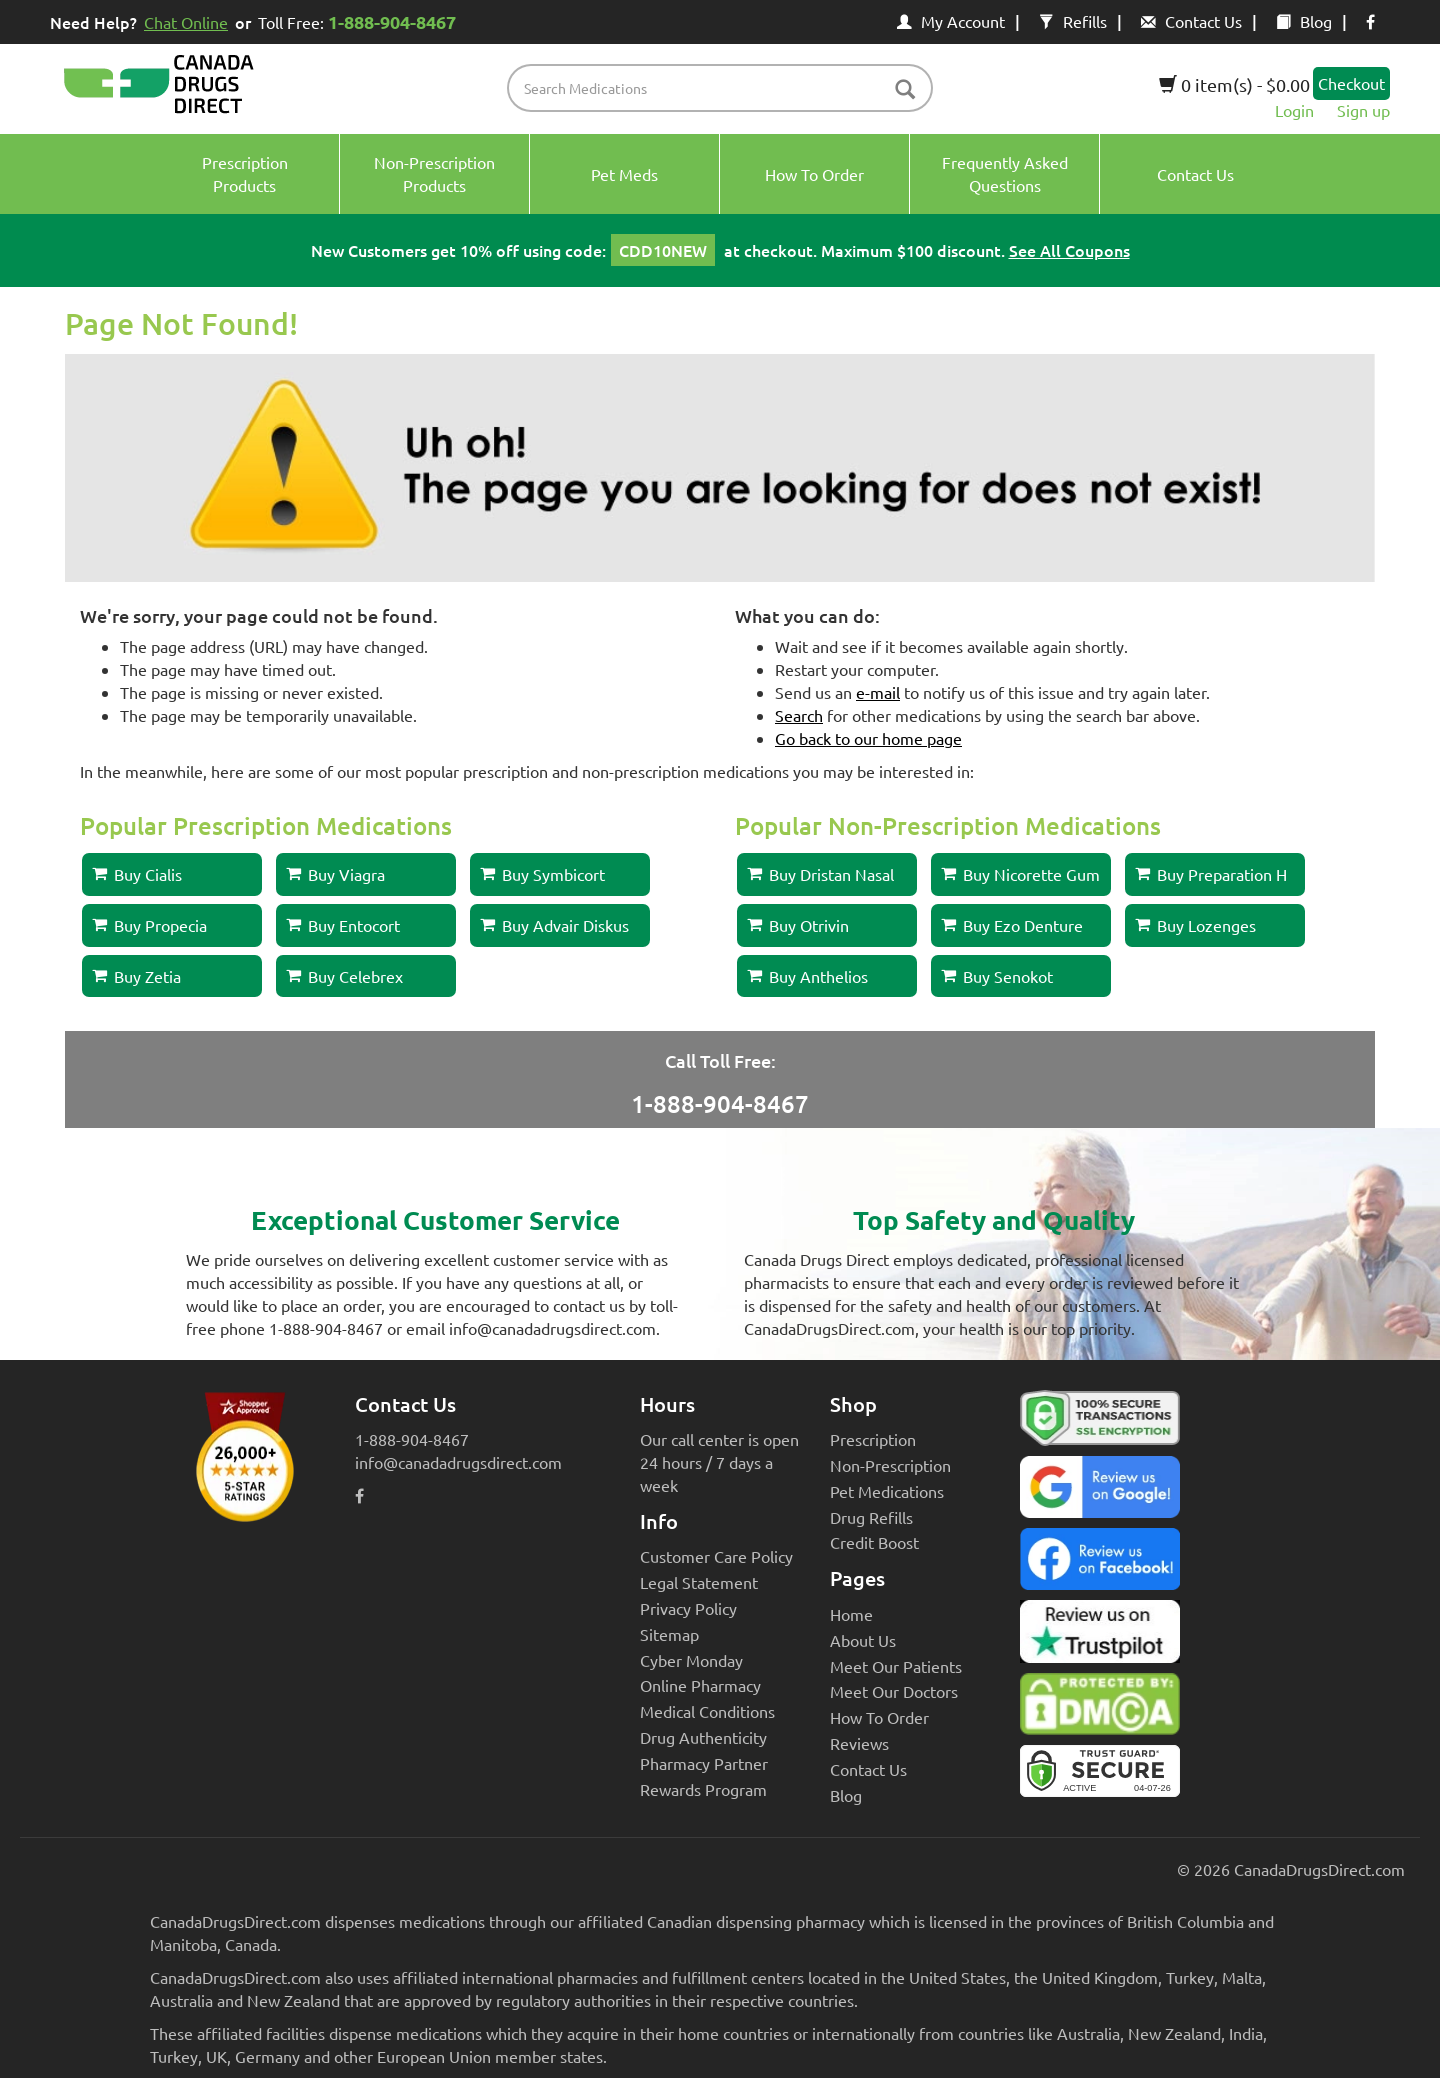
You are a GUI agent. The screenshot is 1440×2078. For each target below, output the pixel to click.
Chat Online (186, 22)
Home (851, 1614)
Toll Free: (360, 21)
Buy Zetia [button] (136, 976)
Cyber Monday (691, 1660)
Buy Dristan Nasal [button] (820, 874)
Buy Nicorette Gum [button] (1020, 874)
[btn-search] (905, 90)
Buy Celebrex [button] (344, 976)
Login (1294, 110)
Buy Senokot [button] (997, 976)
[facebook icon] (1370, 21)
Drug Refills (871, 1517)
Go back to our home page (868, 738)
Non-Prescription (890, 1465)
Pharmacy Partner (704, 1763)
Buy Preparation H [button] (1211, 874)
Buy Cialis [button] (137, 874)
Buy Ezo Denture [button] (1012, 925)
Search (799, 715)
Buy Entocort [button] (343, 925)
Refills (1073, 21)
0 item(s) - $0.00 (1234, 84)
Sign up (1363, 110)
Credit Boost (874, 1542)
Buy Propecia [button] (149, 925)
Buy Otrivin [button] (798, 925)
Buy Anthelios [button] (807, 976)
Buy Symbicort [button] (542, 874)
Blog (1304, 21)
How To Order (879, 1717)
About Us (863, 1640)
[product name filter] (725, 88)
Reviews (859, 1743)
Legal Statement (699, 1582)
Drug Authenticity (703, 1737)
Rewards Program (703, 1789)
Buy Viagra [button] (335, 874)
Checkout (1351, 83)
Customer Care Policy (716, 1556)
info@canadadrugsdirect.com (458, 1462)
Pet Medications (887, 1491)
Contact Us (1191, 21)
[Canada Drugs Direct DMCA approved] (1100, 1709)
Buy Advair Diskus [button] (554, 925)
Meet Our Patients (896, 1666)
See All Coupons (1069, 250)
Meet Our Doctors (894, 1691)
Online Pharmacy (700, 1685)
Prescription (873, 1439)
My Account (951, 21)
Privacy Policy (688, 1608)
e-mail (878, 692)
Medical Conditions (707, 1711)
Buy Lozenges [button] (1195, 925)
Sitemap (669, 1634)
